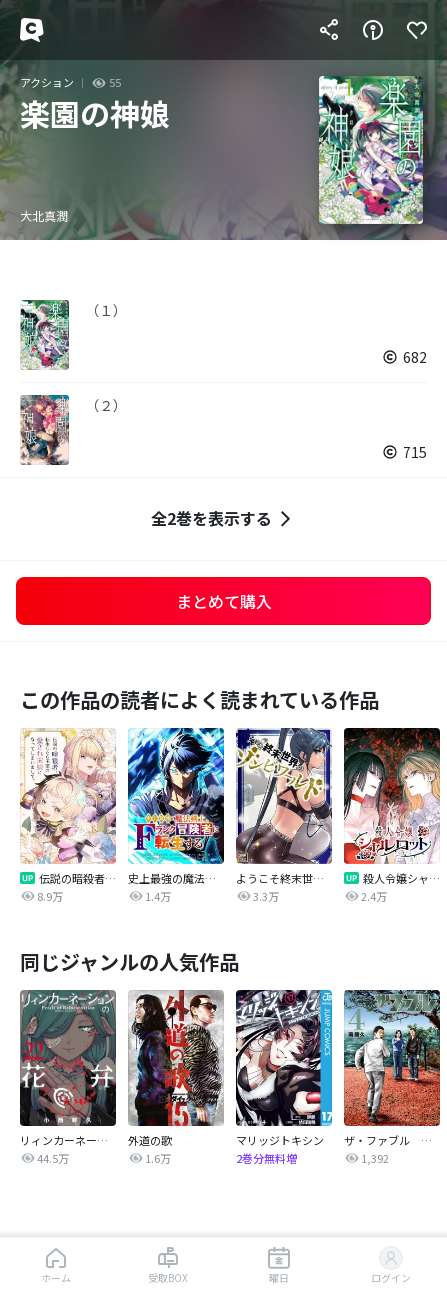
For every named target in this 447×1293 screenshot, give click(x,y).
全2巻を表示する (223, 518)
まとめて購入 (224, 601)
